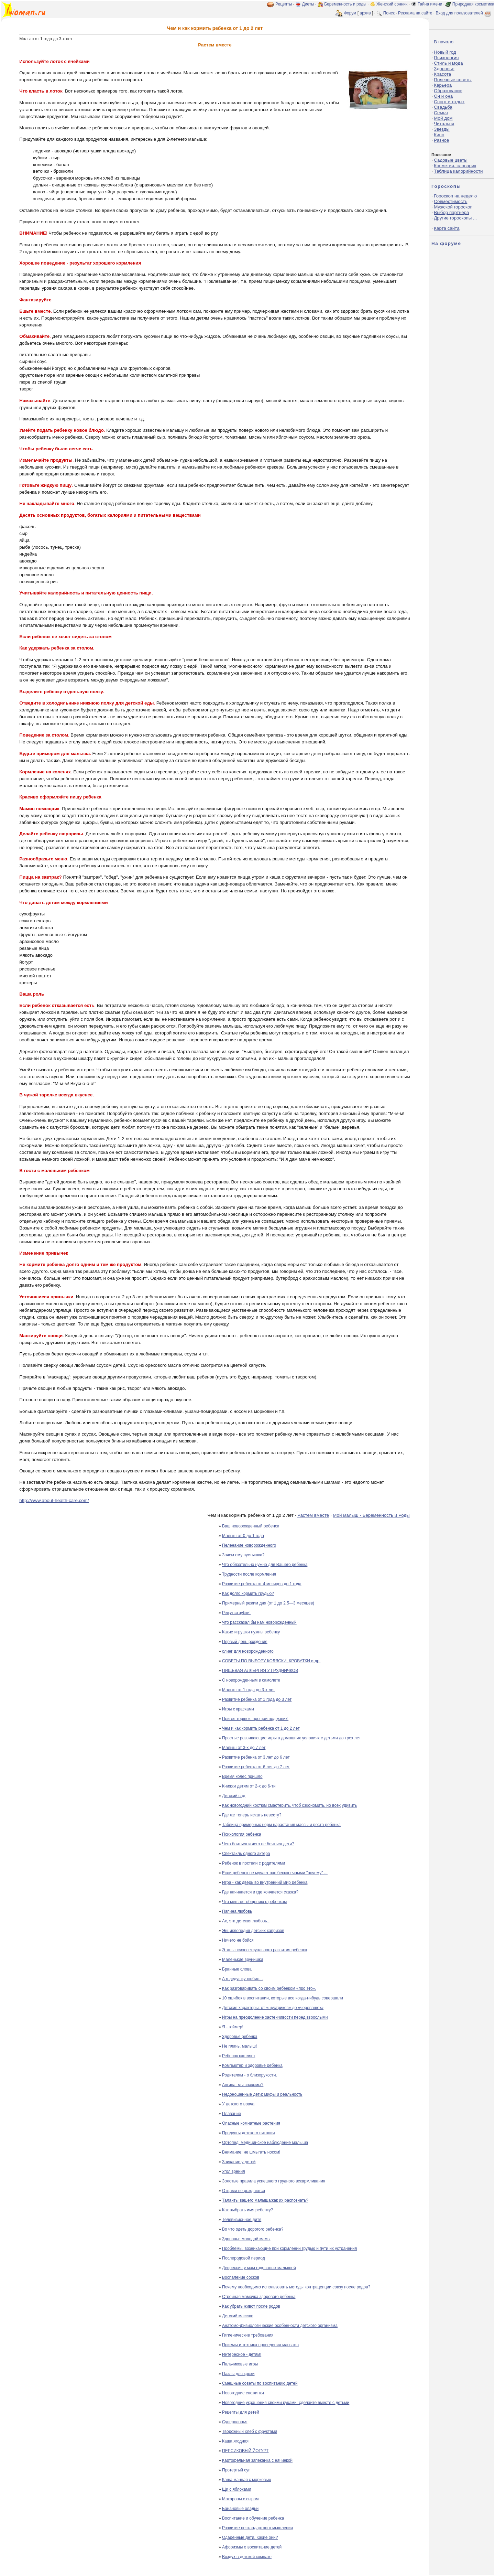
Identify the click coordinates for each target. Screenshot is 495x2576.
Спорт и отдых (449, 101)
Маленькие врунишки (242, 1959)
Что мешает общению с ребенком (254, 1901)
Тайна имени (430, 4)
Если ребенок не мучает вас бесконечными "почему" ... (275, 1872)
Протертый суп (236, 2470)
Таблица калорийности (458, 171)
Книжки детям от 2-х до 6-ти (249, 1786)
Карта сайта (446, 228)
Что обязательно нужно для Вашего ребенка (264, 1564)
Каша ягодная (235, 2441)
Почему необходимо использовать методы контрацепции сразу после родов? (296, 2287)
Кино (439, 134)
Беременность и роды (345, 4)
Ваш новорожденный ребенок (250, 1526)
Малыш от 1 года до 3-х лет (248, 1689)
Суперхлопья (234, 2421)
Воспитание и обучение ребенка (253, 2518)
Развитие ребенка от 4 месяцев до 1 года (261, 1583)
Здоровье (444, 68)
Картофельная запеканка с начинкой (257, 2460)
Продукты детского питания (248, 2132)
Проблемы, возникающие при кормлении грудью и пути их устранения (289, 2248)
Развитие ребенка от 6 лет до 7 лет (256, 1766)
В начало (443, 41)
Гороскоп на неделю (455, 195)
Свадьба (443, 107)
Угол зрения (233, 2171)
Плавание (231, 2113)
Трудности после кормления (249, 1574)
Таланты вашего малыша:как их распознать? (265, 2200)
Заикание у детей (239, 2161)
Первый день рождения (244, 1641)
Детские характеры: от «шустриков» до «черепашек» (272, 2007)
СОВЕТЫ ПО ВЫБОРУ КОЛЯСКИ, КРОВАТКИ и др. (271, 1661)
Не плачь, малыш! (239, 2046)
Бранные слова (237, 1969)
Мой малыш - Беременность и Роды (371, 1515)
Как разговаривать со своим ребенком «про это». (269, 1988)
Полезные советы (453, 79)
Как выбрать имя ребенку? (247, 2210)
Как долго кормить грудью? (248, 1593)
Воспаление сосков (240, 2277)
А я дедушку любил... (242, 1978)
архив (365, 13)
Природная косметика (473, 4)
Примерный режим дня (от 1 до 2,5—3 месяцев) (268, 1603)
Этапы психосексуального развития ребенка (264, 1949)
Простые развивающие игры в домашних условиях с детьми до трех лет (291, 1738)
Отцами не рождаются (243, 2190)
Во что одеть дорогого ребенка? (252, 2229)
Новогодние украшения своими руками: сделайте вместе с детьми (285, 2402)
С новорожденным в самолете (251, 1680)
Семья (441, 112)
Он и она (443, 96)
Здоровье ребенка (239, 2036)
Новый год (445, 52)
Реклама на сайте (415, 13)
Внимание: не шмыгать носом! (251, 2152)
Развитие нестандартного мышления (257, 2527)
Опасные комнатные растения (251, 2123)
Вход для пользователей (464, 13)
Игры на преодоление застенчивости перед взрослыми (275, 2017)
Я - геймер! (232, 2027)
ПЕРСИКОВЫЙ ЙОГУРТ (245, 2450)
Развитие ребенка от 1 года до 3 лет (257, 1699)
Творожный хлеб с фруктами (249, 2431)
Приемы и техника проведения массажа (260, 2344)
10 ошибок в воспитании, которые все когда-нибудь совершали (282, 1998)
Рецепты (283, 4)
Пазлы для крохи (238, 2373)
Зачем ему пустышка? (243, 1555)
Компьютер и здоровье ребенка (252, 2065)
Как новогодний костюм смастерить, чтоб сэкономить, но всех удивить (289, 1805)
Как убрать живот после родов (251, 2306)
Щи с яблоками (236, 2489)
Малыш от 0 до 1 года (243, 1535)
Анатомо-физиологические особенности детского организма (280, 2325)
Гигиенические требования (248, 2335)
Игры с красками (238, 1709)
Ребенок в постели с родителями (253, 1863)
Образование (448, 90)
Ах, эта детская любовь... (246, 1921)
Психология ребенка (241, 1834)
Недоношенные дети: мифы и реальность (262, 2094)
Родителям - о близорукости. (249, 2075)
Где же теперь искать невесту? (251, 1815)
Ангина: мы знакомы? (242, 2084)
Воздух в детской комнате (247, 2556)
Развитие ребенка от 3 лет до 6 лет (256, 1757)
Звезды (441, 129)
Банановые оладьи (240, 2508)
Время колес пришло (242, 1776)
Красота (442, 74)
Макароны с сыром (240, 2499)
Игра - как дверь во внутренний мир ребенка (264, 1882)
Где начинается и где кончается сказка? (260, 1892)
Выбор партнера (451, 212)
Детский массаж (237, 2316)
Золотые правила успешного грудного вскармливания (273, 2181)
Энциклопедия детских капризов (253, 1930)
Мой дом (443, 118)
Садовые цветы (450, 160)
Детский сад (233, 1795)
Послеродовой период (243, 2258)
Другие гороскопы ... (455, 218)
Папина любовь (237, 1911)
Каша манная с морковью (246, 2479)
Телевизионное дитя (241, 2219)
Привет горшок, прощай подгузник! (255, 1718)
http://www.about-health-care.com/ (54, 1500)
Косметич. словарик (455, 165)
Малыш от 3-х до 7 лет (243, 1747)
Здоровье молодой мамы (246, 2238)
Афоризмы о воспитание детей (252, 2547)
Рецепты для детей (240, 2412)
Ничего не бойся (238, 1940)
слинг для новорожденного (248, 1651)
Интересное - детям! (241, 2354)
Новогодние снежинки (243, 2393)
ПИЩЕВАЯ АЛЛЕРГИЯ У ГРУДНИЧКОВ (260, 1670)
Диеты (308, 4)
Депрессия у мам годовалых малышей (259, 2267)
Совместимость (450, 201)
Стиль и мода (448, 63)
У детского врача (238, 2104)
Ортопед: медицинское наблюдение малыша (265, 2142)
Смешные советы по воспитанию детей (260, 2383)
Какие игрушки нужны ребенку (251, 1632)
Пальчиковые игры (240, 2364)
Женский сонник (391, 4)
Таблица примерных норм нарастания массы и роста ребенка (281, 1824)
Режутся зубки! (236, 1612)
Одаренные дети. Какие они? (250, 2537)
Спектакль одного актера (246, 1853)
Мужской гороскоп (453, 207)
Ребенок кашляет (238, 2055)
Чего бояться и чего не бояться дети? (258, 1844)
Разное (441, 140)
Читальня (444, 123)
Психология (446, 57)
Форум (350, 13)
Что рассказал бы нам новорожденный (259, 1622)
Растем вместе (313, 1515)
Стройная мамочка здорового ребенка (258, 2296)
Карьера (443, 85)
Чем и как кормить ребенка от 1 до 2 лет (261, 1728)
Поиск (389, 13)
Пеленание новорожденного (249, 1545)
